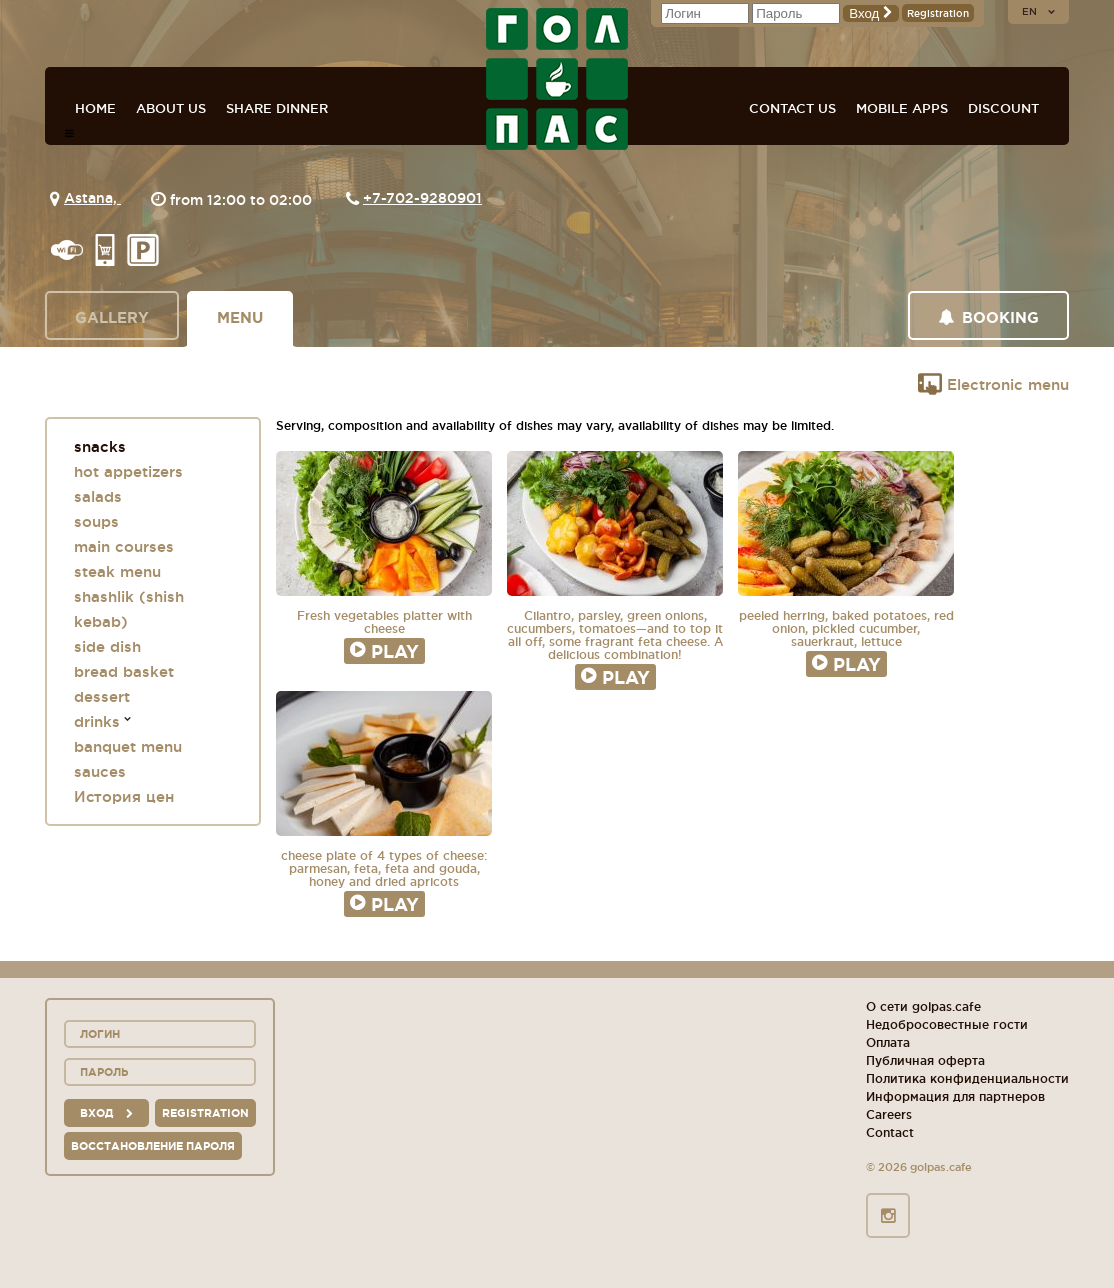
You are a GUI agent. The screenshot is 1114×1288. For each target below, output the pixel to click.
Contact (890, 1132)
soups (96, 521)
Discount (1003, 108)
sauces (100, 771)
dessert (102, 696)
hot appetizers (128, 471)
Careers (889, 1114)
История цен (124, 796)
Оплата (888, 1042)
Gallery (112, 317)
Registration (938, 13)
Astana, (92, 198)
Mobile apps (902, 108)
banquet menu (128, 746)
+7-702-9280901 (422, 198)
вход (106, 1113)
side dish (107, 646)
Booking (988, 317)
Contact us (792, 108)
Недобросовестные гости (947, 1024)
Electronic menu (993, 384)
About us (171, 108)
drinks (97, 721)
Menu (240, 317)
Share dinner (277, 108)
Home (95, 108)
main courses (124, 546)
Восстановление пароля (153, 1146)
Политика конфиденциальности (967, 1078)
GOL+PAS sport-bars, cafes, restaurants (557, 79)
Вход (871, 13)
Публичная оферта (925, 1060)
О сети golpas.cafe (923, 1006)
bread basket (124, 671)
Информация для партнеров (955, 1096)
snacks (100, 446)
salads (98, 496)
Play (384, 651)
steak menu (117, 571)
